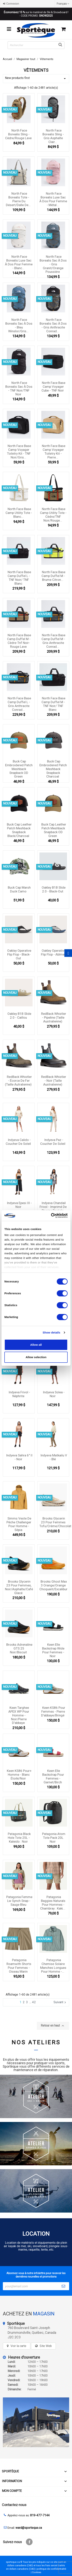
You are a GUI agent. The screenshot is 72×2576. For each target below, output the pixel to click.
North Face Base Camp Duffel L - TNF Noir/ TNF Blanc (19, 577)
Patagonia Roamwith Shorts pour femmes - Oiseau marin (18, 1965)
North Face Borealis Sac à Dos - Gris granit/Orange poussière (53, 264)
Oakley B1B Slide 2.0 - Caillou (19, 1015)
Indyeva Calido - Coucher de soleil (18, 1142)
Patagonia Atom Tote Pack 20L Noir (53, 1837)
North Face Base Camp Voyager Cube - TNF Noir (53, 386)
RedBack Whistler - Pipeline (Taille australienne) (53, 1017)
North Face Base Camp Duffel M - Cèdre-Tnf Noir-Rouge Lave (19, 640)
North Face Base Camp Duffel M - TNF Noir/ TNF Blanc (54, 703)
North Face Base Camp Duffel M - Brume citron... (54, 576)
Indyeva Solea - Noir (54, 1394)
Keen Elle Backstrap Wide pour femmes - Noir (53, 1650)
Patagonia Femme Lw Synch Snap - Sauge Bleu (19, 1900)
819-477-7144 (40, 2515)
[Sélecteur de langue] (63, 3)
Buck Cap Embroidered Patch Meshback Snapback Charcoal (53, 768)
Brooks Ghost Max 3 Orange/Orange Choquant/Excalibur (53, 1585)
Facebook (29, 2542)
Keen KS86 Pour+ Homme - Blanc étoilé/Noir (19, 1774)
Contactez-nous (14, 2505)
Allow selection (36, 1357)
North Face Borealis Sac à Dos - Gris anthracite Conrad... (53, 325)
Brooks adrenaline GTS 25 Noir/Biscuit (19, 1648)
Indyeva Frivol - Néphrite (19, 1394)
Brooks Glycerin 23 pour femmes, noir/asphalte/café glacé (19, 1587)
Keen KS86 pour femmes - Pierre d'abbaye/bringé (53, 1711)
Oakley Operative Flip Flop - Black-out (19, 954)
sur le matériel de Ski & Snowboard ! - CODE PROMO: (36, 14)
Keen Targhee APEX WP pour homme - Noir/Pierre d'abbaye (18, 1715)
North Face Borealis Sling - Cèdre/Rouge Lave (18, 134)
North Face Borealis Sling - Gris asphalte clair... (53, 136)
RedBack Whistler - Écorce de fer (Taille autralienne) (18, 1080)
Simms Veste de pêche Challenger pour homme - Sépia (18, 1524)
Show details (51, 1332)
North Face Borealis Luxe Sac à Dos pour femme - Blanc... (19, 262)
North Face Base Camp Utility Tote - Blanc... (19, 512)
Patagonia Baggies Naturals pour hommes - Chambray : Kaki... (52, 1902)
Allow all (36, 1344)
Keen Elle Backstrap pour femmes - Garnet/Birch (53, 1776)
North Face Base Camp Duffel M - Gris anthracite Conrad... (54, 640)
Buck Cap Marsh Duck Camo (19, 889)
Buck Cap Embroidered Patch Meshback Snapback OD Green (19, 768)
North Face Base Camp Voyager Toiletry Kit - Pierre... (53, 451)
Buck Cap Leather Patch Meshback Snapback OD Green (53, 830)
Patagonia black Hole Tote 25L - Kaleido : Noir (19, 1837)
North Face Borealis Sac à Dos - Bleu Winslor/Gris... (18, 325)
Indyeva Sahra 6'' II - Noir (19, 1457)
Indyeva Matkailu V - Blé (53, 1457)
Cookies (36, 2572)
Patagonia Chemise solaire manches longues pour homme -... (53, 1965)
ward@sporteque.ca (28, 2528)
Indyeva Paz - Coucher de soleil (52, 1142)
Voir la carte (18, 2346)
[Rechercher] (36, 45)
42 (34, 2002)
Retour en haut (53, 2025)
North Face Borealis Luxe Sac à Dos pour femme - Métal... (53, 199)
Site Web (46, 2346)
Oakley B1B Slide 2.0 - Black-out (54, 889)
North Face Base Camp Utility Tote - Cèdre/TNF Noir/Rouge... (53, 514)
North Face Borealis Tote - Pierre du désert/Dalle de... (18, 199)
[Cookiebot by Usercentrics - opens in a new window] (51, 1215)
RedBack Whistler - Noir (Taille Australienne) (53, 1080)
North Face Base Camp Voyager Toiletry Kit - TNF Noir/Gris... (19, 451)
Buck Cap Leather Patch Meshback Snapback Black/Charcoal (19, 830)
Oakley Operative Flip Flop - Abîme (53, 952)
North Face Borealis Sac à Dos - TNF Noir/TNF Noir (18, 388)
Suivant (60, 2002)
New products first (36, 78)
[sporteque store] (36, 2422)
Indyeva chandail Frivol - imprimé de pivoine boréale (53, 1206)
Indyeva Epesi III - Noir (19, 1205)
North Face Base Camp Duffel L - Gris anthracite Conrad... (19, 703)
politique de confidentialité (51, 2568)
